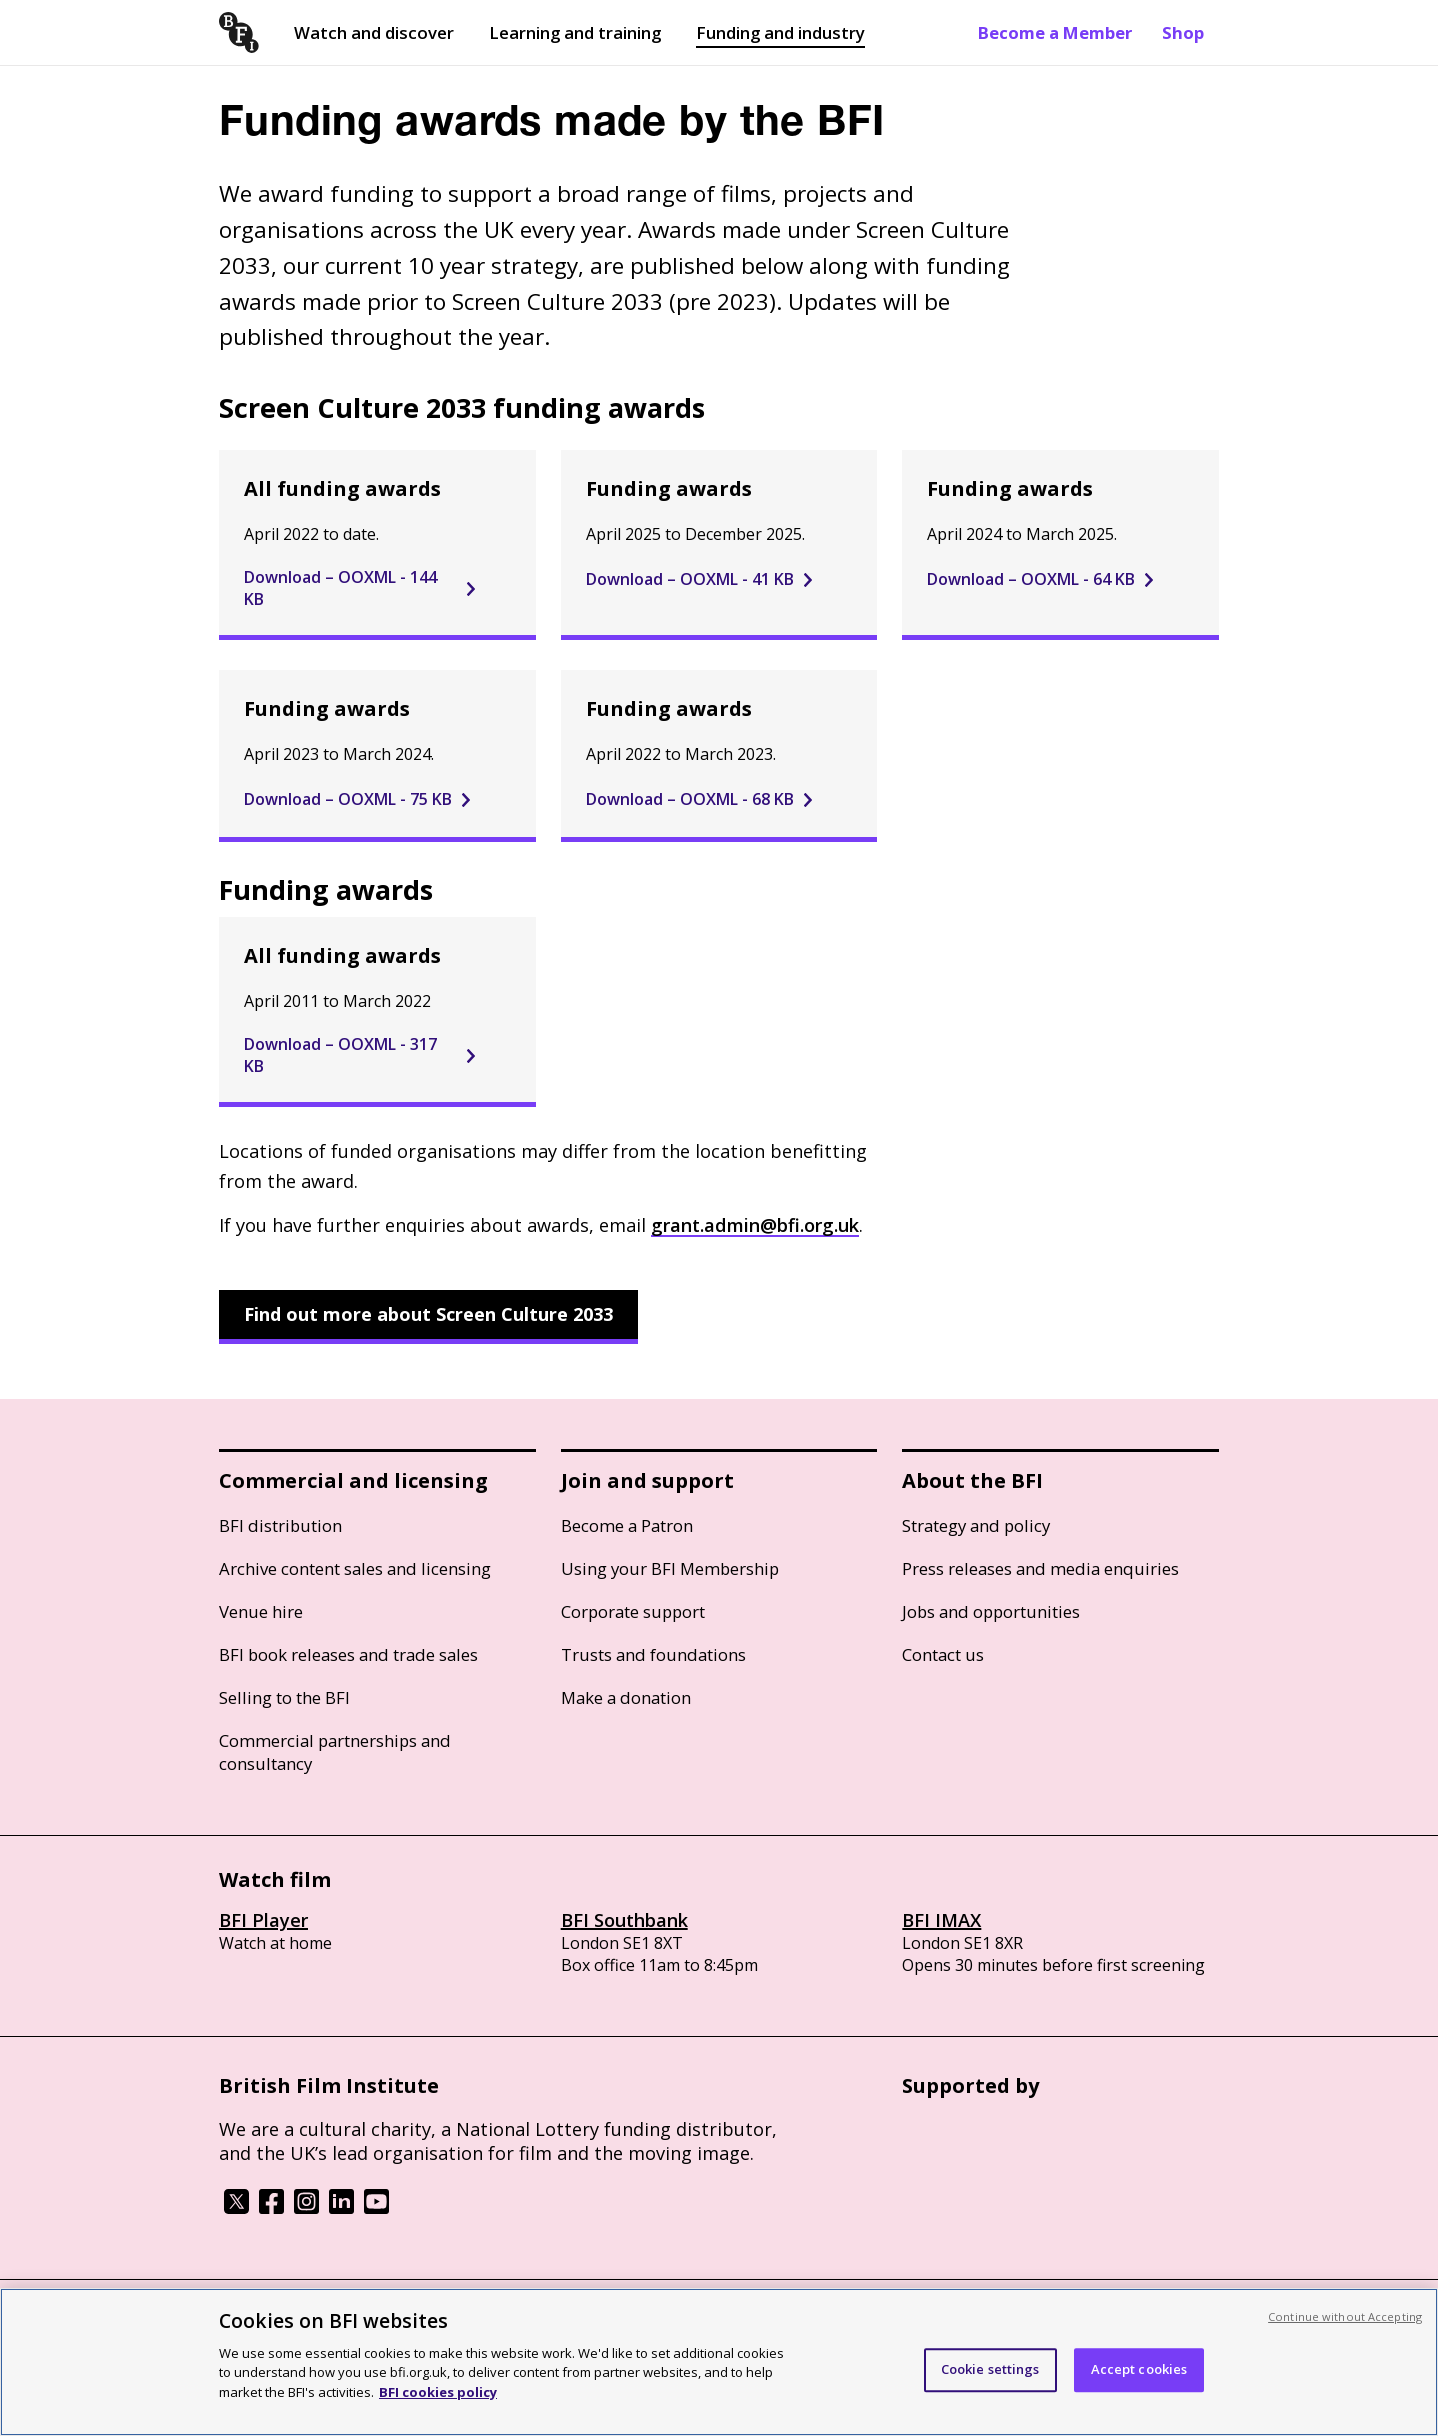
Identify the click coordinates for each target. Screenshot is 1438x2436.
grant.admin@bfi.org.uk (755, 1225)
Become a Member (1055, 32)
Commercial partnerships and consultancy (335, 1752)
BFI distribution (280, 1525)
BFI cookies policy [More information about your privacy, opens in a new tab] (438, 2408)
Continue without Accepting (1345, 2332)
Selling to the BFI (284, 1697)
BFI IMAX (941, 1920)
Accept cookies (1139, 2386)
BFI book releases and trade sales (348, 1654)
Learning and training (575, 32)
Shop (1183, 32)
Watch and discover (374, 32)
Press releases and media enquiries (1040, 1568)
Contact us (943, 1654)
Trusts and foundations (653, 1654)
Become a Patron (627, 1525)
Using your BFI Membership (670, 1568)
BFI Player (263, 1920)
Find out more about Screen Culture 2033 (428, 1314)
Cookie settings (990, 2386)
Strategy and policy (976, 1525)
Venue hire (261, 1611)
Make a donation (626, 1697)
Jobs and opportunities (991, 1611)
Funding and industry (780, 32)
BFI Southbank (624, 1920)
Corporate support (633, 1611)
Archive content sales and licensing (355, 1568)
